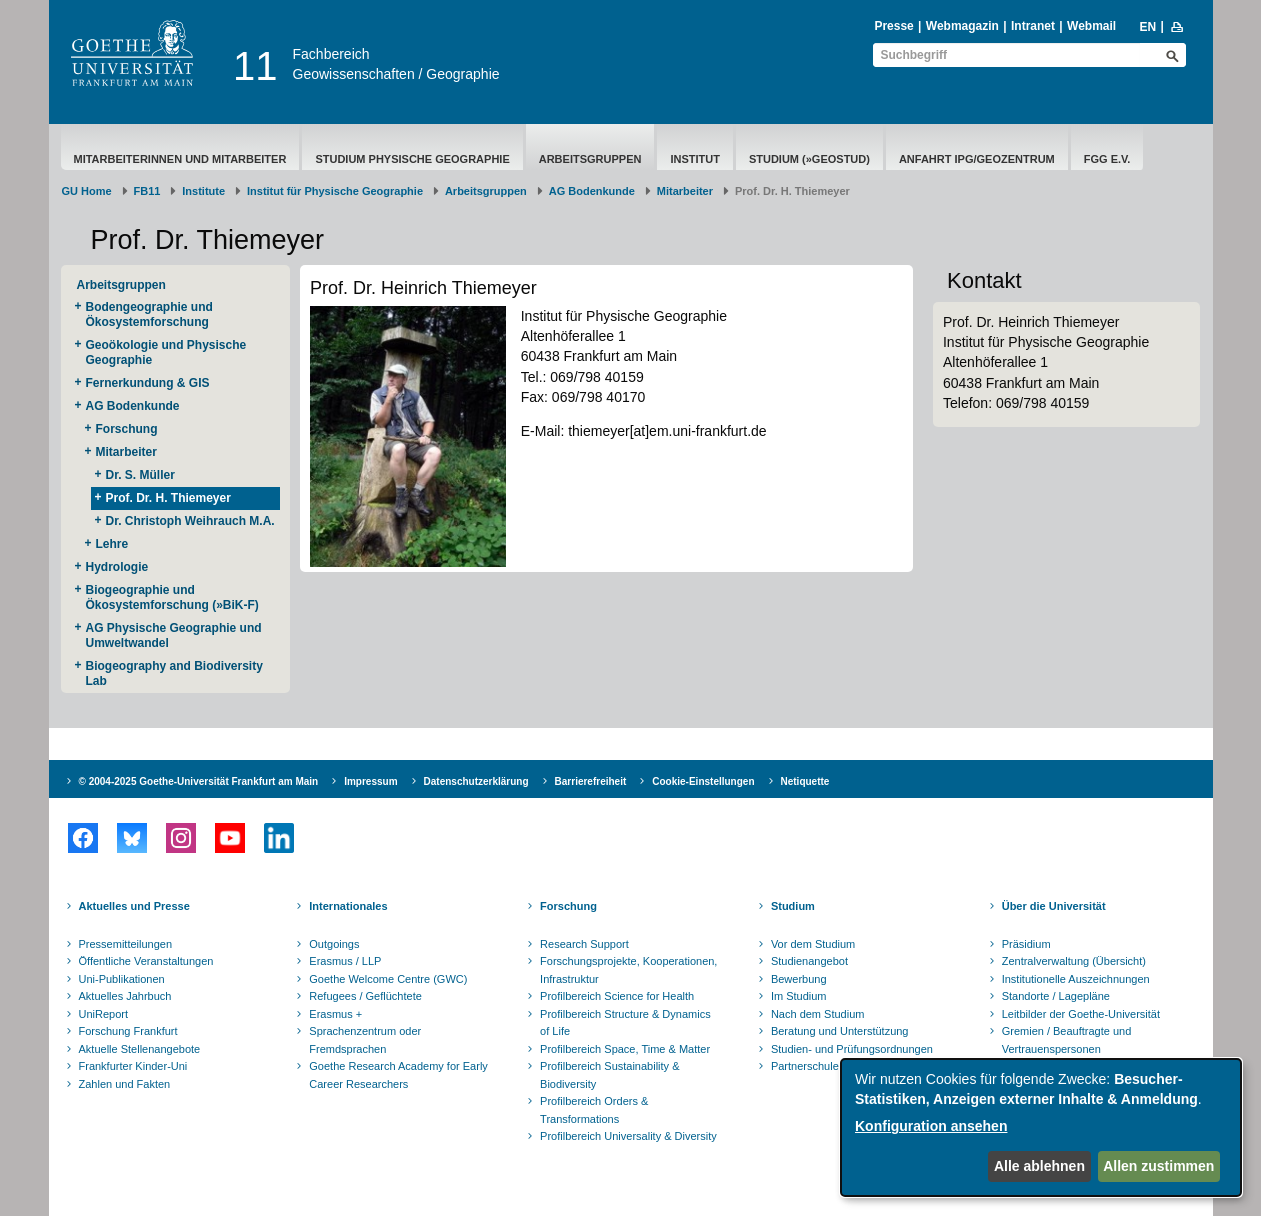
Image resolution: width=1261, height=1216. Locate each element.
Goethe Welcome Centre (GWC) (388, 979)
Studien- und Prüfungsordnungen (852, 1049)
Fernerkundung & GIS (148, 383)
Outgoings (334, 944)
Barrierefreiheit (591, 781)
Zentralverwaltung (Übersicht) (1074, 961)
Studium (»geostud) (809, 159)
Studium (793, 906)
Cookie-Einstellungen (703, 781)
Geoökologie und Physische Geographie (166, 352)
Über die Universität (1054, 906)
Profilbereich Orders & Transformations (594, 1110)
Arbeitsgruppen (590, 159)
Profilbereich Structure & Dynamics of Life (625, 1023)
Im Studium (799, 996)
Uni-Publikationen (122, 979)
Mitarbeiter (685, 191)
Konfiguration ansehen (931, 1126)
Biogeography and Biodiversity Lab (174, 673)
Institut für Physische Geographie (335, 191)
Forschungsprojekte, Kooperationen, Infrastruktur (628, 970)
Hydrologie (117, 567)
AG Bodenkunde (592, 191)
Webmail (1091, 26)
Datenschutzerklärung (476, 781)
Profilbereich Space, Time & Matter (625, 1049)
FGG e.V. (1107, 159)
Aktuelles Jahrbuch (125, 996)
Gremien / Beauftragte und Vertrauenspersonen (1067, 1040)
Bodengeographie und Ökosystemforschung (149, 314)
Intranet (1033, 26)
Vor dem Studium (813, 944)
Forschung (127, 429)
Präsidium (1026, 944)
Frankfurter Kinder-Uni (133, 1066)
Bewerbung (799, 979)
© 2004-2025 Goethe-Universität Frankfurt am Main (199, 781)
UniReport (104, 1014)
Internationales (348, 906)
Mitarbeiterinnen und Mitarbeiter (180, 159)
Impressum (370, 781)
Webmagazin (962, 26)
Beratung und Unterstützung (840, 1031)
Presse (893, 26)
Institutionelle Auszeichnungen (1076, 979)
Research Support (584, 944)
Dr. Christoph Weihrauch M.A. (190, 521)
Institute (203, 191)
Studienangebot (809, 961)
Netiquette (805, 781)
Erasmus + (335, 1014)
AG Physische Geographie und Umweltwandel (174, 635)
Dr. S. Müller (140, 475)
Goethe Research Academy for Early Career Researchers (398, 1075)
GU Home (87, 191)
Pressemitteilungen (126, 944)
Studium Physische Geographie (412, 159)
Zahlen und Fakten (125, 1084)
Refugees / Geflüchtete (365, 996)
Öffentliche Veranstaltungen (146, 961)
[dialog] (1041, 1127)
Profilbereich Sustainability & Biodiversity (609, 1075)
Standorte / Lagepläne (1056, 996)
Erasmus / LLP (345, 961)
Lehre (112, 544)
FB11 (147, 191)
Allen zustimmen (1158, 1166)
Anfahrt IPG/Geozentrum (977, 159)
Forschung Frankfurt (128, 1031)
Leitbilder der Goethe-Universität (1081, 1014)
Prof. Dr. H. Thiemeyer (168, 498)
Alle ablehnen (1039, 1166)
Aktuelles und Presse (134, 906)
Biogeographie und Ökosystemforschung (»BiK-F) (172, 597)
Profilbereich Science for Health (617, 996)
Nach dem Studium (818, 1014)
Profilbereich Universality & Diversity (628, 1136)
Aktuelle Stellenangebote (140, 1049)
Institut (695, 159)
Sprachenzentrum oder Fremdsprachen (365, 1040)
